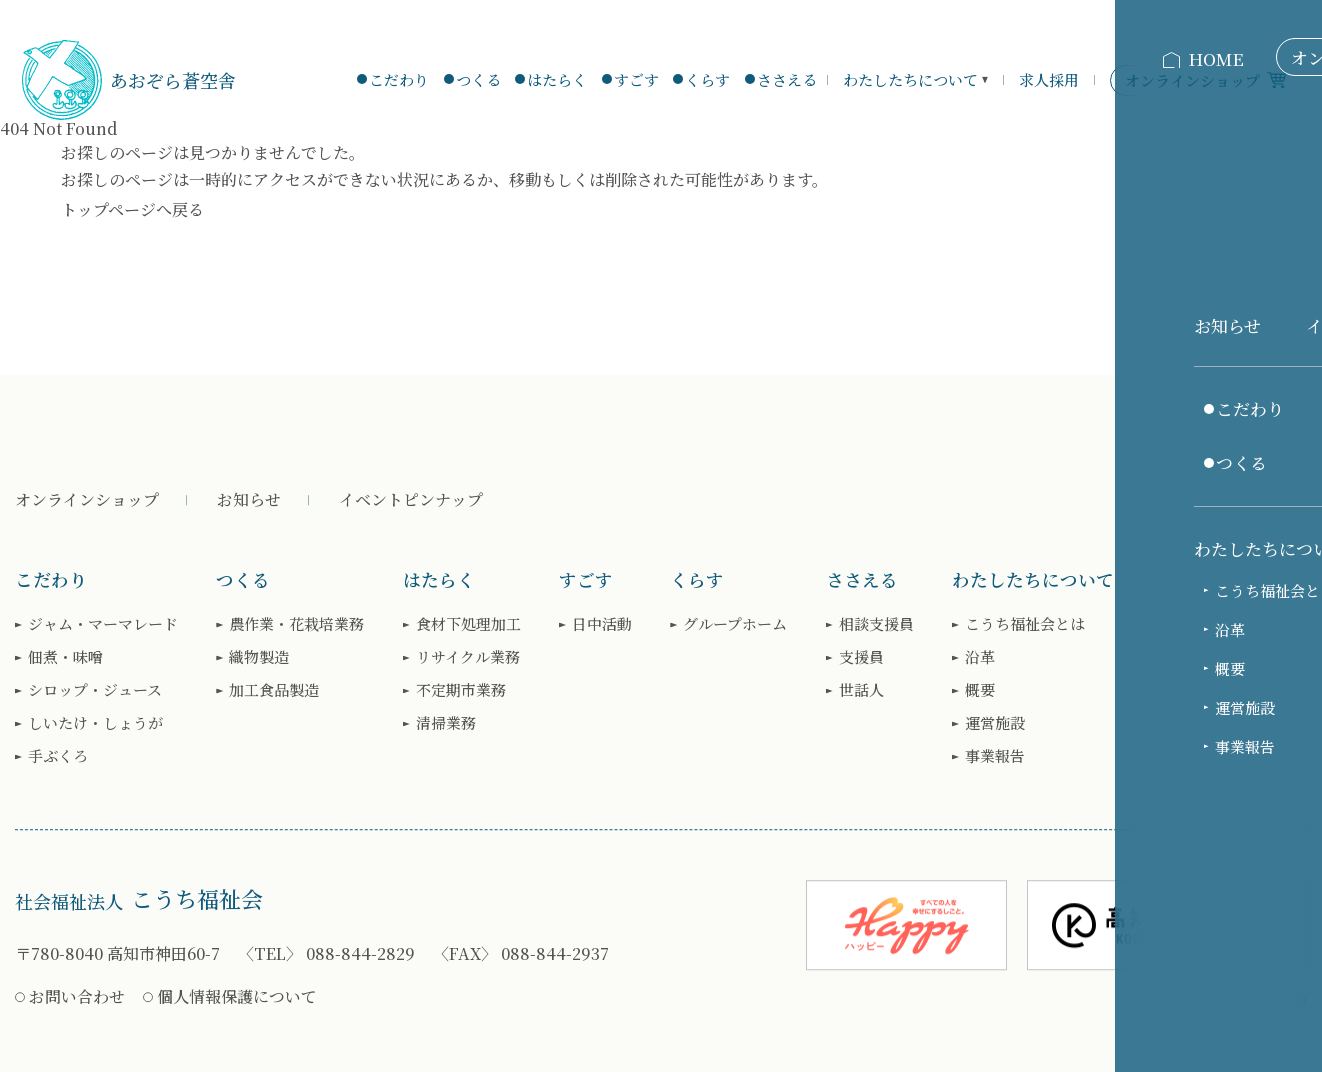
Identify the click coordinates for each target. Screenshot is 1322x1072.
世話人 (861, 690)
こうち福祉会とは (1025, 624)
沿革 (980, 657)
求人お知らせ (1210, 624)
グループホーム (735, 624)
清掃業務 (446, 723)
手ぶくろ (58, 756)
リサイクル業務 (468, 657)
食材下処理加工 (468, 624)
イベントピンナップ (411, 499)
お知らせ (249, 499)
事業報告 (995, 756)
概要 (980, 690)
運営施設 (995, 723)
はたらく (557, 79)
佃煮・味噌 (65, 657)
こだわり (399, 79)
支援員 (861, 657)
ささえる (787, 79)
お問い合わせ (77, 996)
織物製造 (259, 657)
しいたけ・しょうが (95, 723)
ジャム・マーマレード (103, 624)
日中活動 (602, 624)
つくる (478, 79)
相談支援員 (876, 624)
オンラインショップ (87, 499)
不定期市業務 (461, 690)
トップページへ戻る (132, 209)
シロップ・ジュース (95, 690)
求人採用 (1049, 79)
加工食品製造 (274, 690)
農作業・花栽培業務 (296, 624)
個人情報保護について (237, 996)
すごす (636, 79)
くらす (707, 79)
